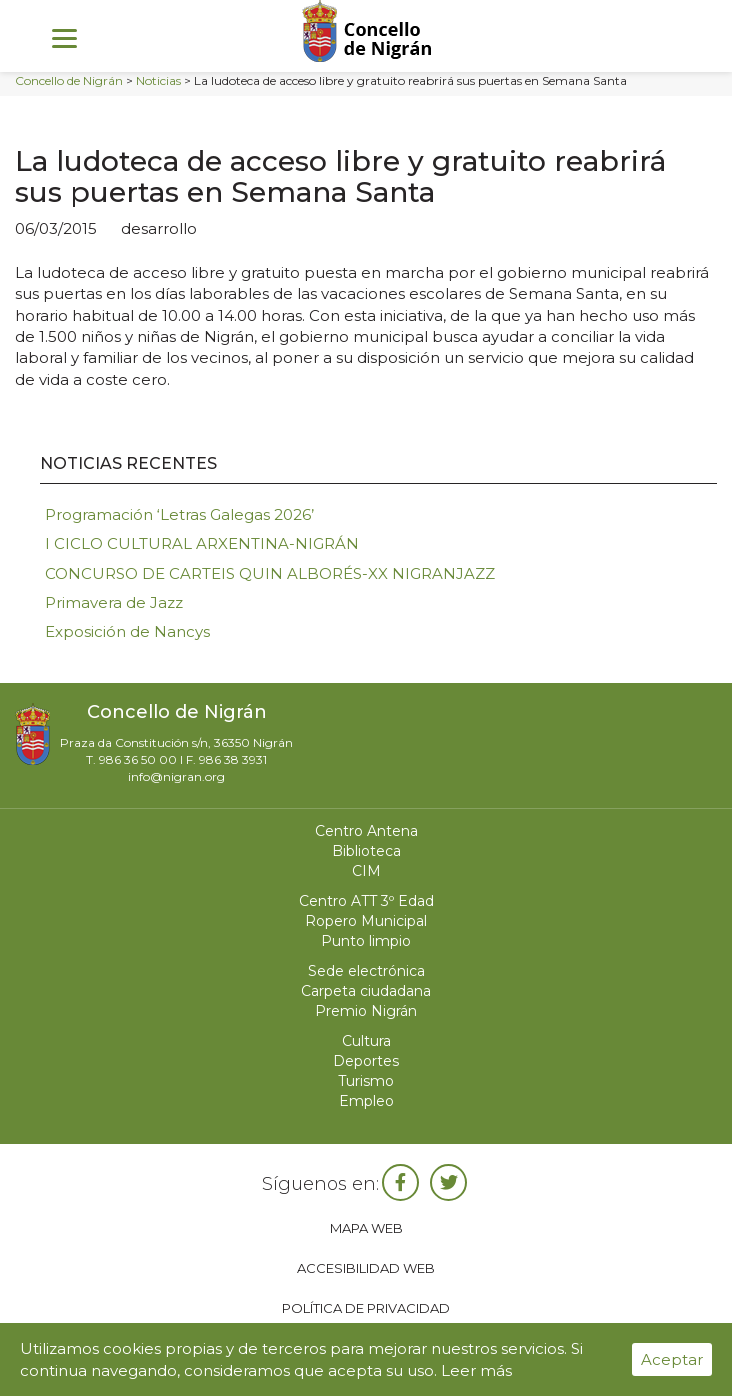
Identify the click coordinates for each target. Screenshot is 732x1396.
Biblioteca (366, 851)
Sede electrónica (366, 971)
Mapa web (366, 1228)
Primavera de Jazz (114, 602)
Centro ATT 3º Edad (366, 901)
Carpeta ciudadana (366, 991)
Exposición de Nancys (127, 631)
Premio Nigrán (366, 1011)
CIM (366, 871)
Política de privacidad (366, 1308)
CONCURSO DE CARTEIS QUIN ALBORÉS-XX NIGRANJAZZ (270, 573)
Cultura (366, 1041)
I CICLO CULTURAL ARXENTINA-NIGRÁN (202, 543)
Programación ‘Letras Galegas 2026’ (179, 514)
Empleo (366, 1101)
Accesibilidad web (366, 1268)
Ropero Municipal (366, 921)
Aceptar (672, 1359)
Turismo (366, 1081)
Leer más (476, 1370)
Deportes (366, 1061)
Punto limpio (366, 941)
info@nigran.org (176, 776)
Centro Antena (366, 831)
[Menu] (64, 37)
